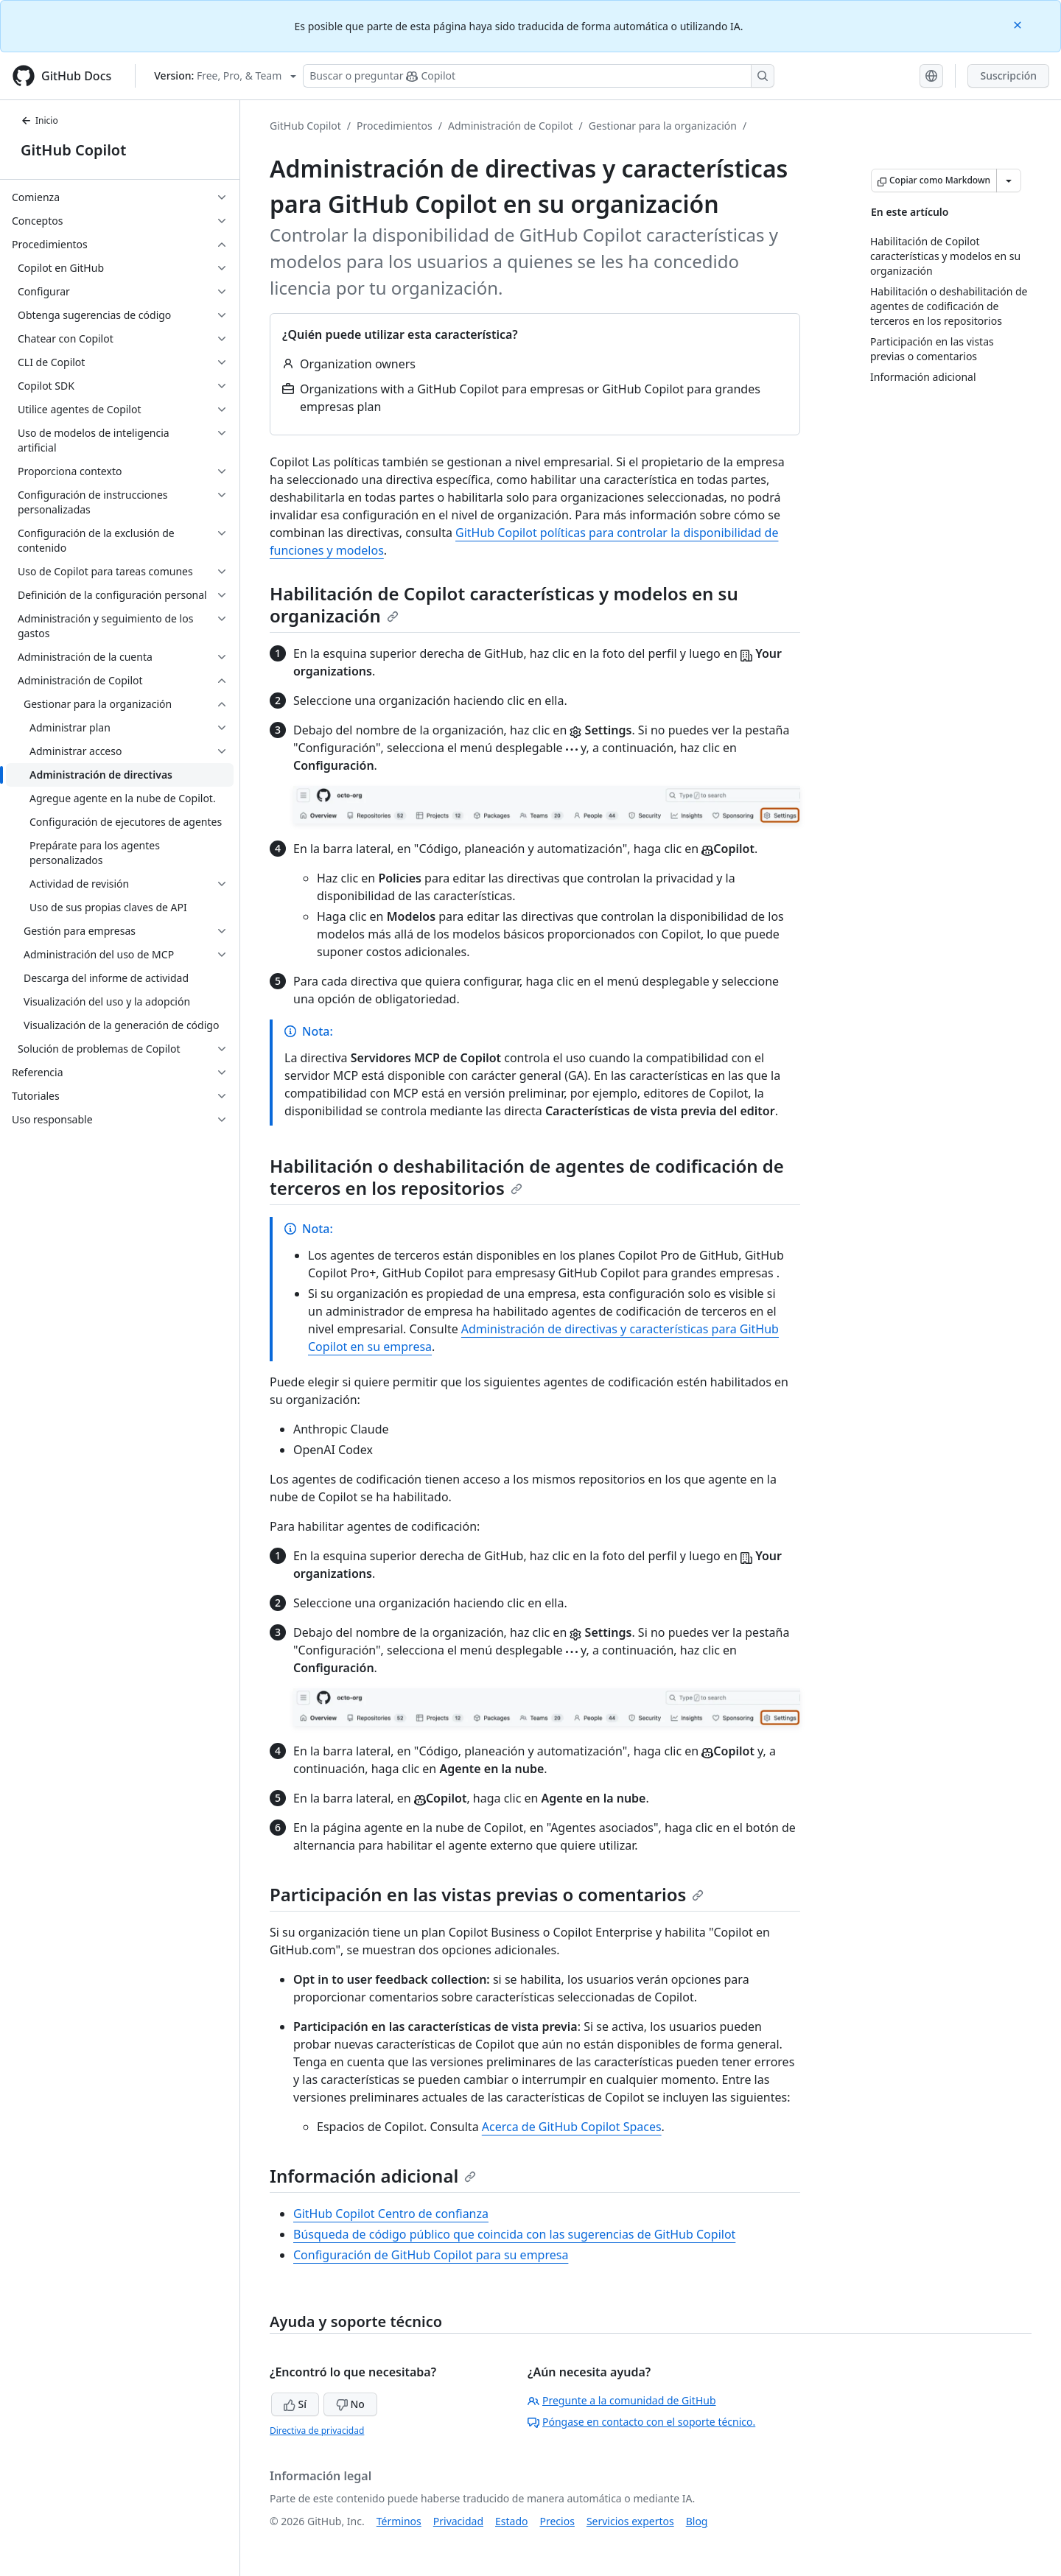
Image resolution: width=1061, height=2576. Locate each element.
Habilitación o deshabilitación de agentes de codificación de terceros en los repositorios (527, 1177)
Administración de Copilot (510, 126)
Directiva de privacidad (317, 2430)
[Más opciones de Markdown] (1008, 180)
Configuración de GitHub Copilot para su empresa (430, 2255)
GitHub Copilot (73, 150)
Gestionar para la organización (663, 126)
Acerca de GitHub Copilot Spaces (572, 2127)
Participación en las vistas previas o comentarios (487, 1894)
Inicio (39, 120)
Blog (697, 2521)
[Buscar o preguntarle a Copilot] (538, 76)
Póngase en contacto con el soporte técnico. (641, 2422)
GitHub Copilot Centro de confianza (391, 2213)
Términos (399, 2521)
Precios (557, 2521)
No (350, 2404)
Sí (295, 2404)
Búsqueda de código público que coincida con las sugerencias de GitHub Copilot (514, 2234)
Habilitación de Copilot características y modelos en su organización (504, 604)
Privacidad (458, 2521)
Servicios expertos (630, 2521)
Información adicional (373, 2175)
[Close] (1019, 23)
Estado (511, 2521)
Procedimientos (395, 126)
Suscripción (1008, 76)
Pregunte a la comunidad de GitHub (622, 2400)
